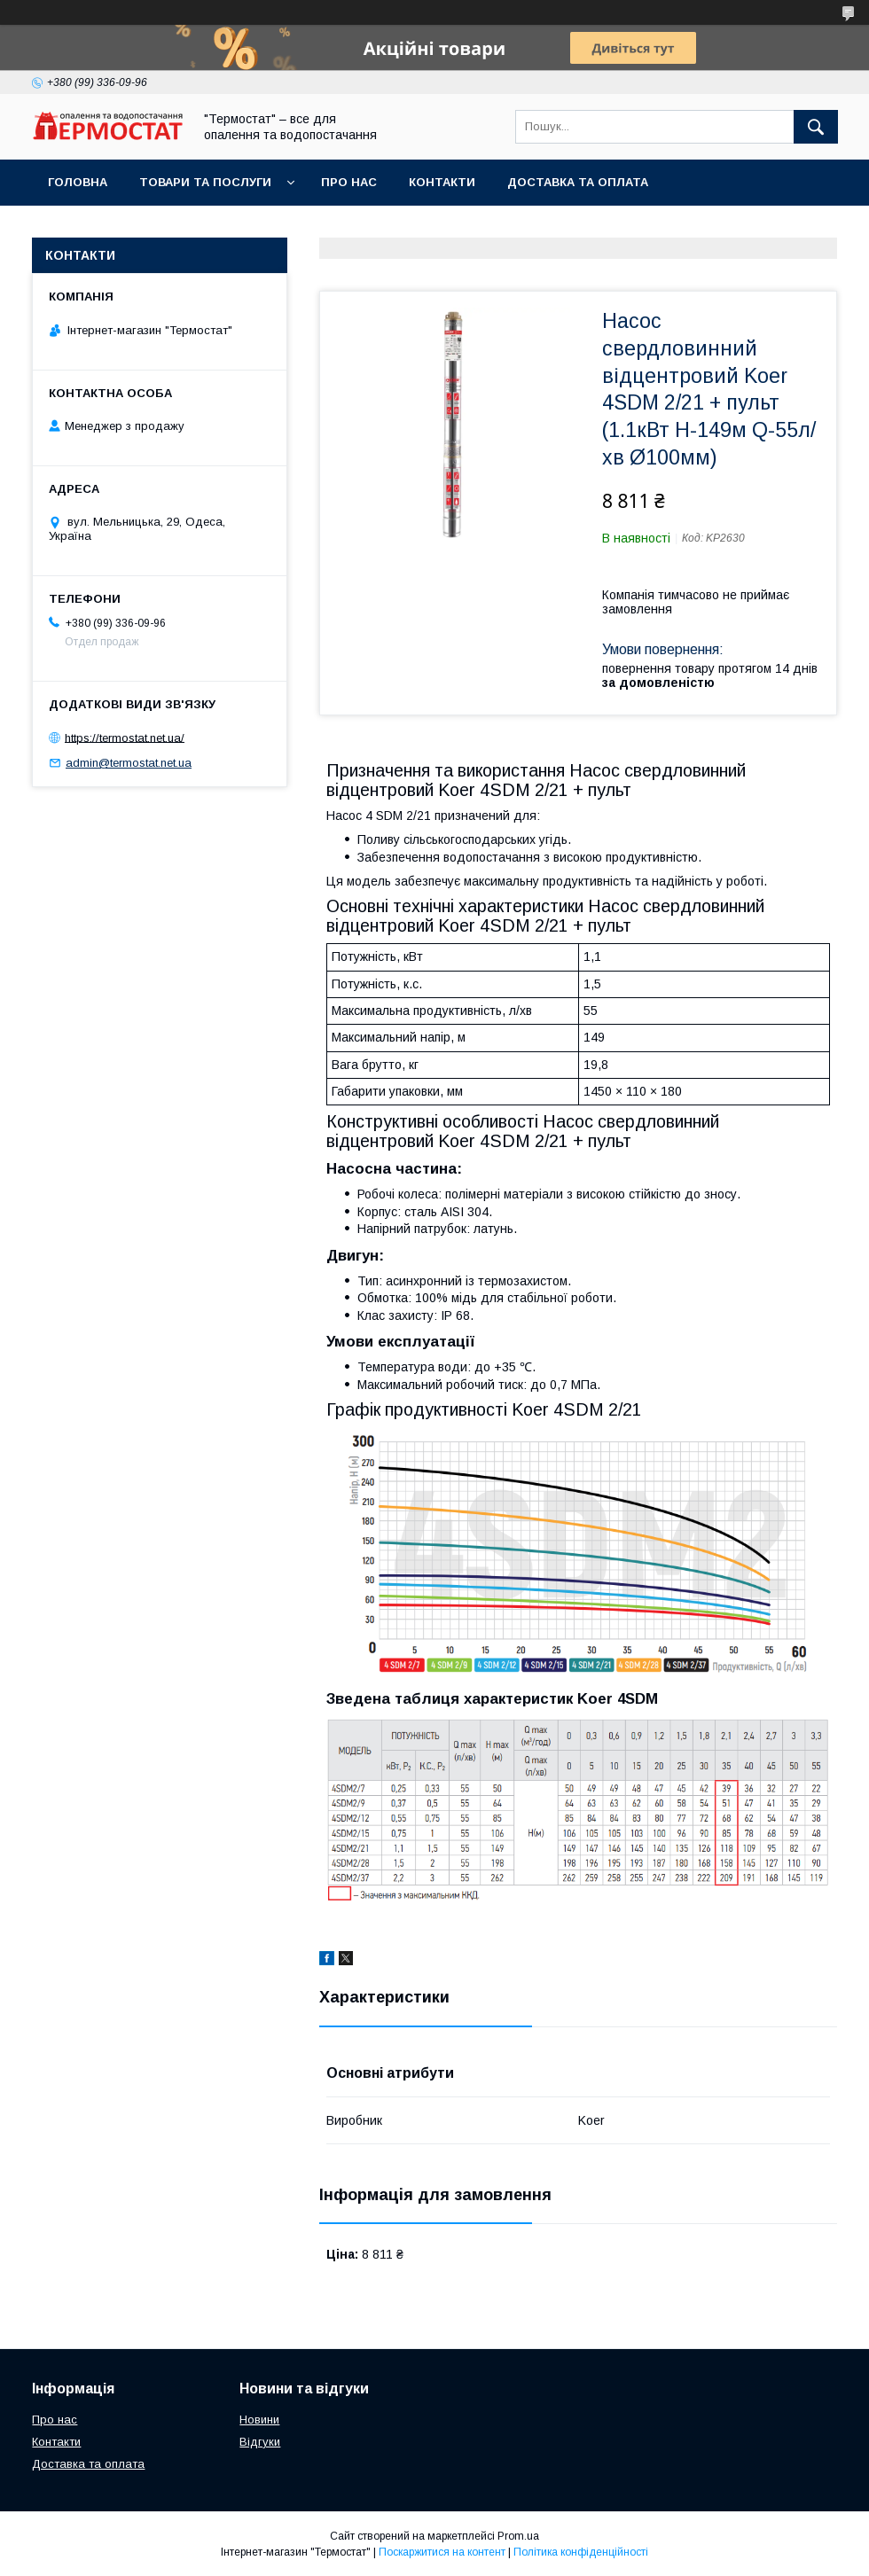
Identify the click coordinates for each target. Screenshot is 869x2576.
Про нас (349, 182)
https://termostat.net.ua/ (124, 737)
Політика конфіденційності (580, 2552)
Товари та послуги (205, 182)
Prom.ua (518, 2536)
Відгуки (259, 2441)
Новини (259, 2419)
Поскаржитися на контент (442, 2552)
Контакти (442, 182)
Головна (77, 182)
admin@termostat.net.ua (129, 762)
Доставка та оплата (577, 182)
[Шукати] (816, 127)
